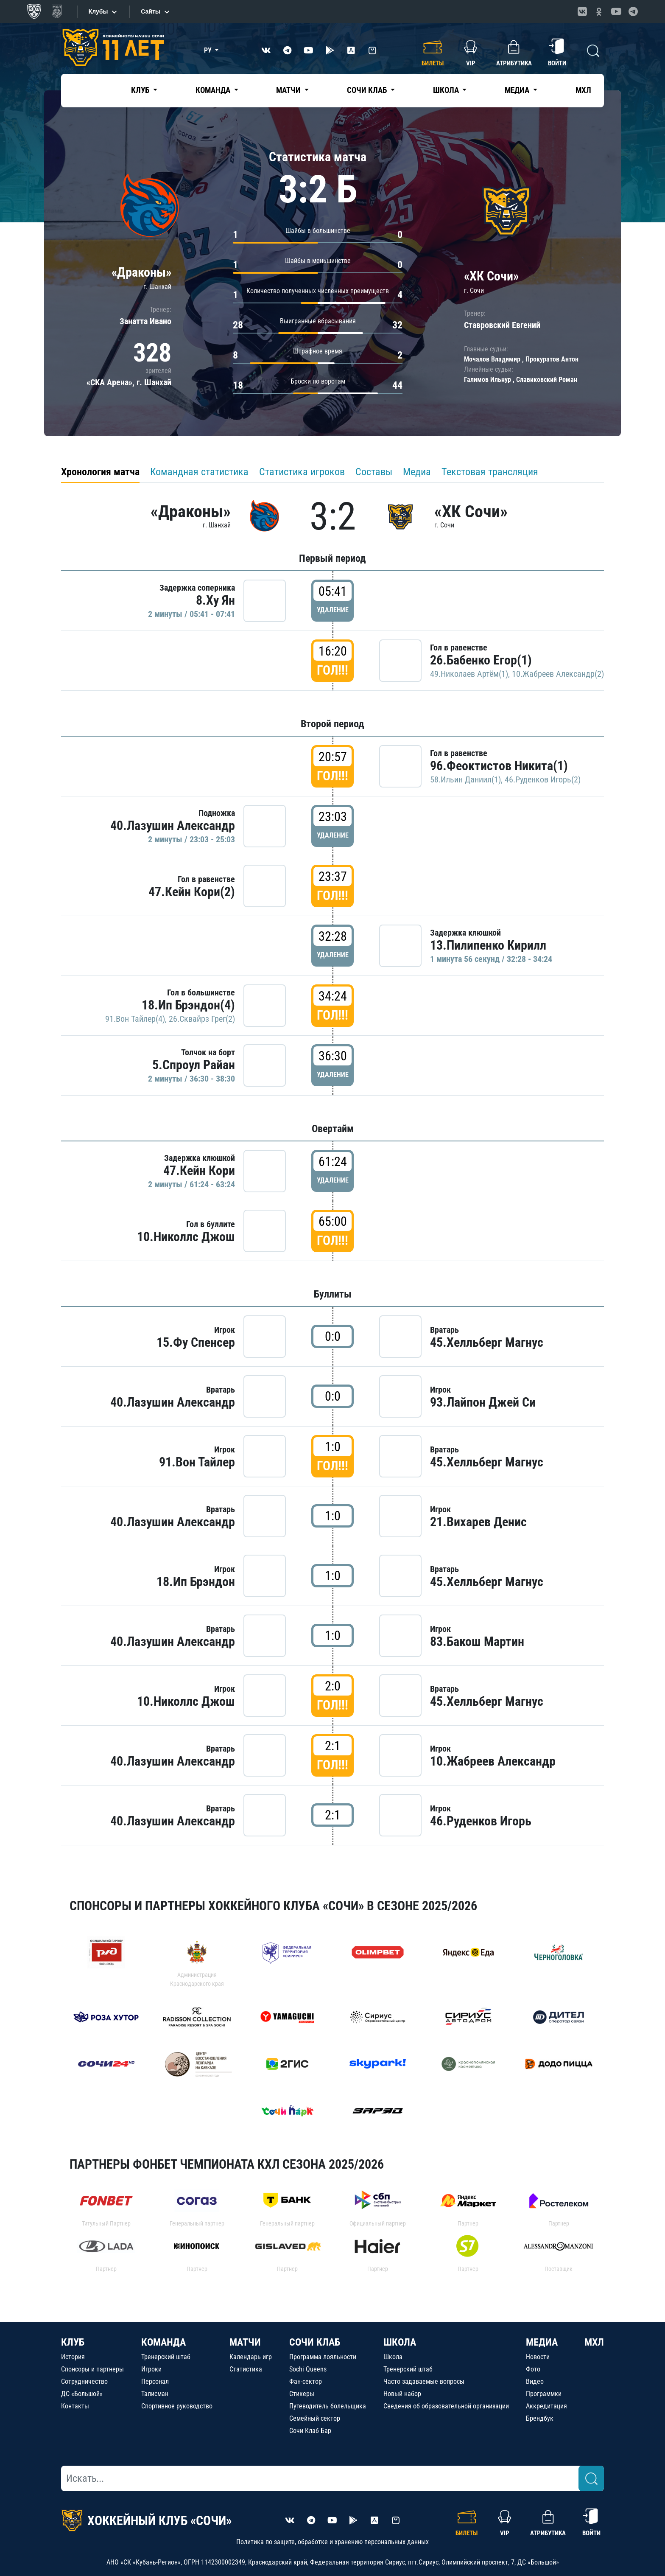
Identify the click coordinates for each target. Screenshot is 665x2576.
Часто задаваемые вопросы (423, 2381)
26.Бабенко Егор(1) (481, 660)
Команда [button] (214, 90)
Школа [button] (447, 90)
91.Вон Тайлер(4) (135, 1019)
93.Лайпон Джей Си (483, 1402)
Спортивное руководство (176, 2406)
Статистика (245, 2369)
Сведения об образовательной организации (446, 2406)
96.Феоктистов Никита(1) (499, 765)
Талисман (154, 2394)
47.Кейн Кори (199, 1170)
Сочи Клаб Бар (310, 2431)
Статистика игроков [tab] (302, 472)
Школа (392, 2357)
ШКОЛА (399, 2342)
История (73, 2357)
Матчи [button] (289, 90)
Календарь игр (250, 2357)
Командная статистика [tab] (199, 472)
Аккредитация (546, 2406)
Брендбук (539, 2418)
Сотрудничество (84, 2381)
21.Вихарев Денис (478, 1521)
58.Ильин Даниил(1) (465, 779)
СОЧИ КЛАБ (314, 2342)
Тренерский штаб (165, 2357)
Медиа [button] (518, 90)
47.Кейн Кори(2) (191, 891)
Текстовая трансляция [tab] (489, 472)
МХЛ (583, 90)
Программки (544, 2394)
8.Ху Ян (215, 600)
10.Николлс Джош (186, 1236)
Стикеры (301, 2394)
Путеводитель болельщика (327, 2406)
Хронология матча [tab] (100, 472)
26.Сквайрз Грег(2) (202, 1019)
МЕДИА (542, 2342)
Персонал (155, 2381)
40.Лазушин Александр (172, 825)
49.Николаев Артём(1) (469, 674)
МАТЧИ (245, 2342)
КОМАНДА (163, 2342)
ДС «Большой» (82, 2394)
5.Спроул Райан (193, 1064)
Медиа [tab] (417, 472)
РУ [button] (208, 50)
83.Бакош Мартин (477, 1641)
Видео (535, 2381)
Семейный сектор (314, 2418)
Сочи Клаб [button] (367, 90)
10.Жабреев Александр (493, 1761)
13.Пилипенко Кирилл (488, 945)
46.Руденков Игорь (480, 1821)
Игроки (151, 2369)
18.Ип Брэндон (195, 1581)
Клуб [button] (141, 90)
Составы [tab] (373, 472)
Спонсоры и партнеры (92, 2369)
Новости (538, 2357)
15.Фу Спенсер (195, 1342)
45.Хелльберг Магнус (486, 1342)
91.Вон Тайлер (197, 1462)
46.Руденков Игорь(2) (543, 779)
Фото (533, 2369)
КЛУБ (72, 2342)
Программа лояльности (322, 2357)
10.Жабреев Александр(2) (558, 674)
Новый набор (402, 2394)
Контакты (75, 2406)
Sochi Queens (308, 2369)
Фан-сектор (305, 2381)
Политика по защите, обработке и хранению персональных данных (332, 2542)
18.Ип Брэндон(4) (188, 1005)
